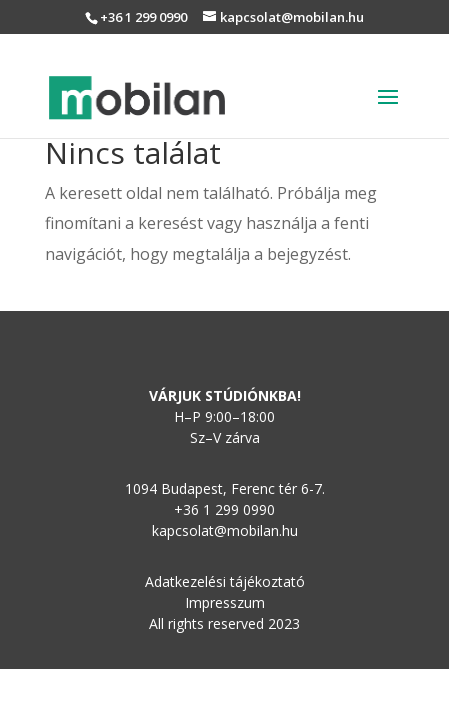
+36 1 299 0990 (143, 17)
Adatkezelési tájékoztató (225, 581)
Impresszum (225, 602)
